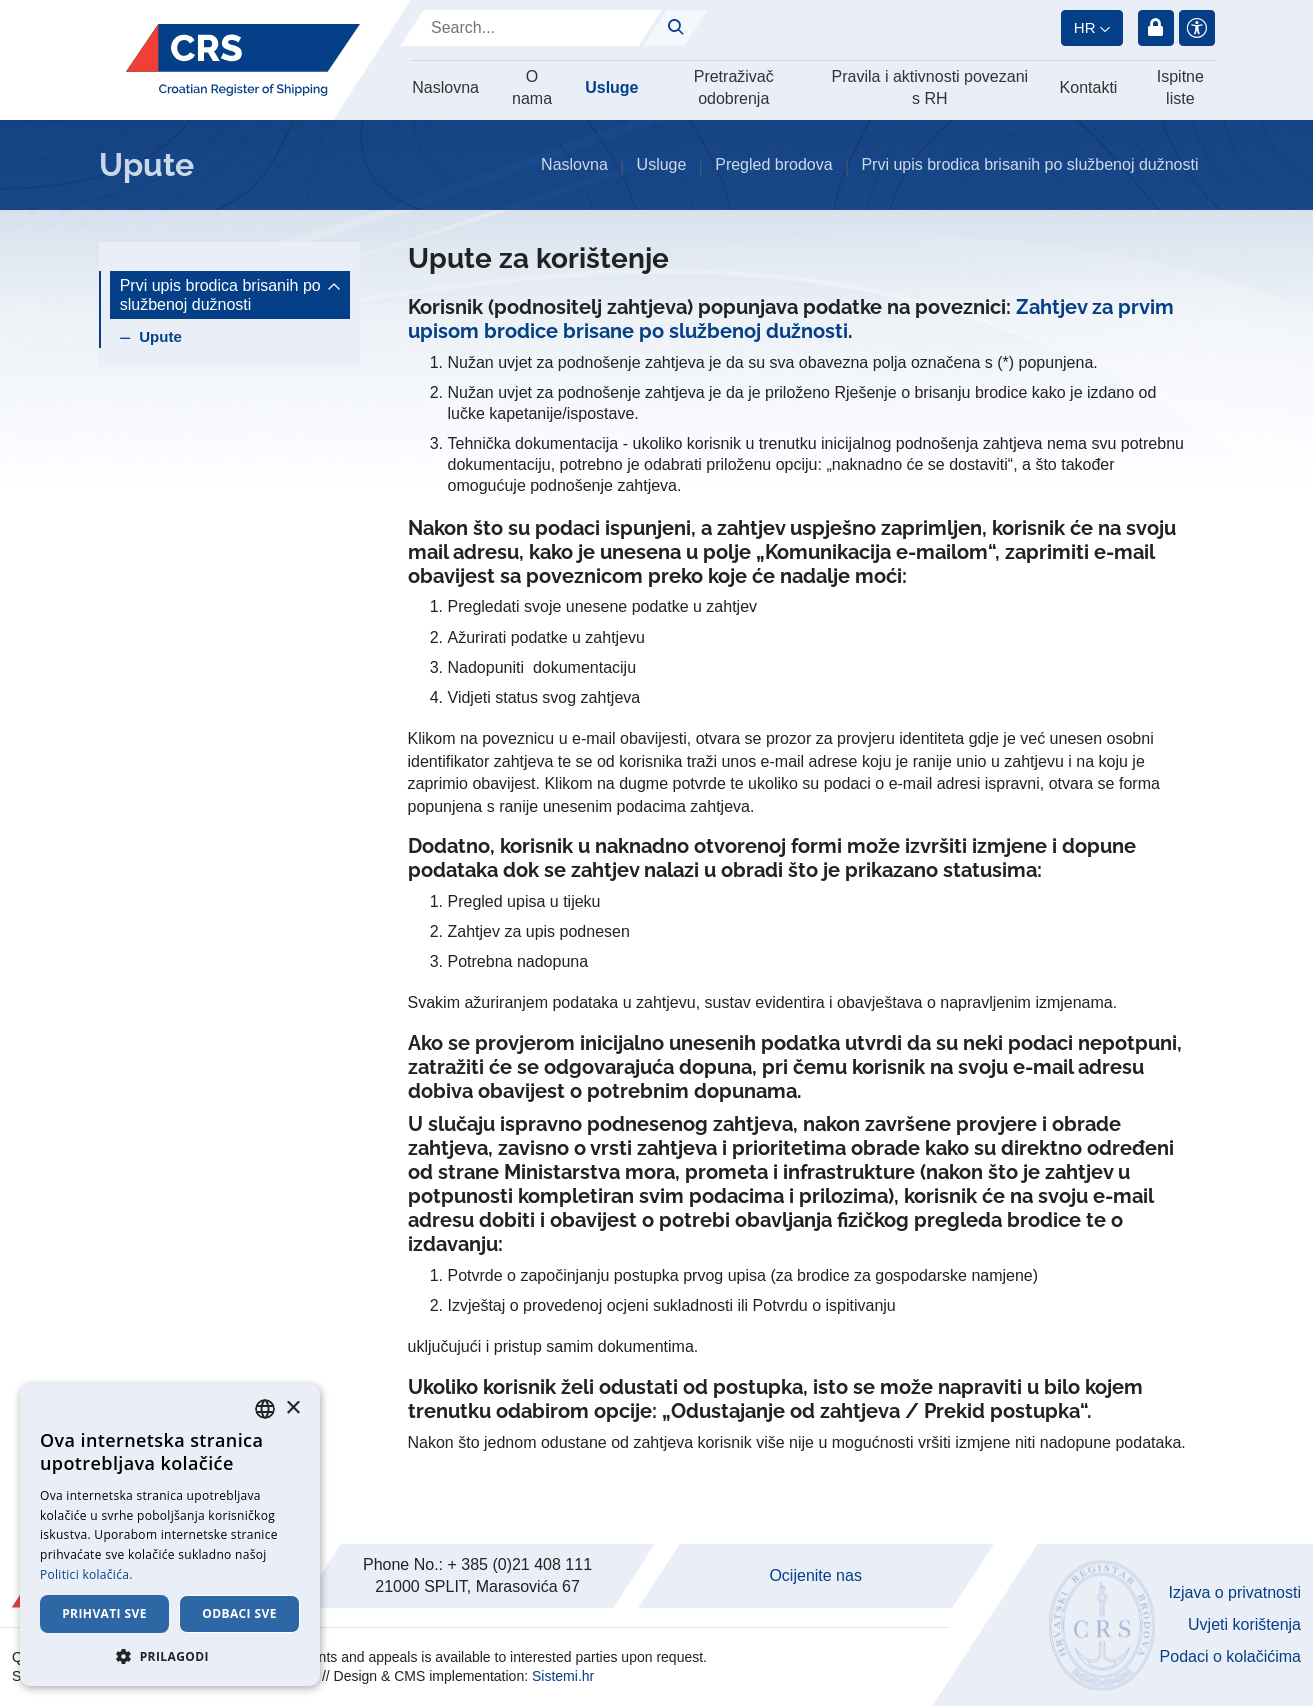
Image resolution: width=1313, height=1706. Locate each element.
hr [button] (1085, 27)
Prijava (1156, 28)
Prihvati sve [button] (104, 1613)
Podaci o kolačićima (1230, 1656)
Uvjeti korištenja (1244, 1624)
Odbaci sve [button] (239, 1613)
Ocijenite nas (815, 1575)
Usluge (611, 87)
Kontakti (1089, 87)
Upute (160, 336)
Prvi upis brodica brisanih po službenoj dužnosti (1029, 164)
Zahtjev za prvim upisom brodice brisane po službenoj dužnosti (791, 319)
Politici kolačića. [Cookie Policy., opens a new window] (86, 1574)
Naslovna (445, 87)
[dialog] (170, 1535)
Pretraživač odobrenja (734, 87)
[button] (170, 1656)
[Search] (531, 28)
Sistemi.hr (563, 1676)
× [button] (292, 1408)
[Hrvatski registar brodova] (242, 60)
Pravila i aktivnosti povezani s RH (930, 87)
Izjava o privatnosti (1234, 1592)
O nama (532, 87)
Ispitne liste (1180, 87)
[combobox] (265, 1409)
